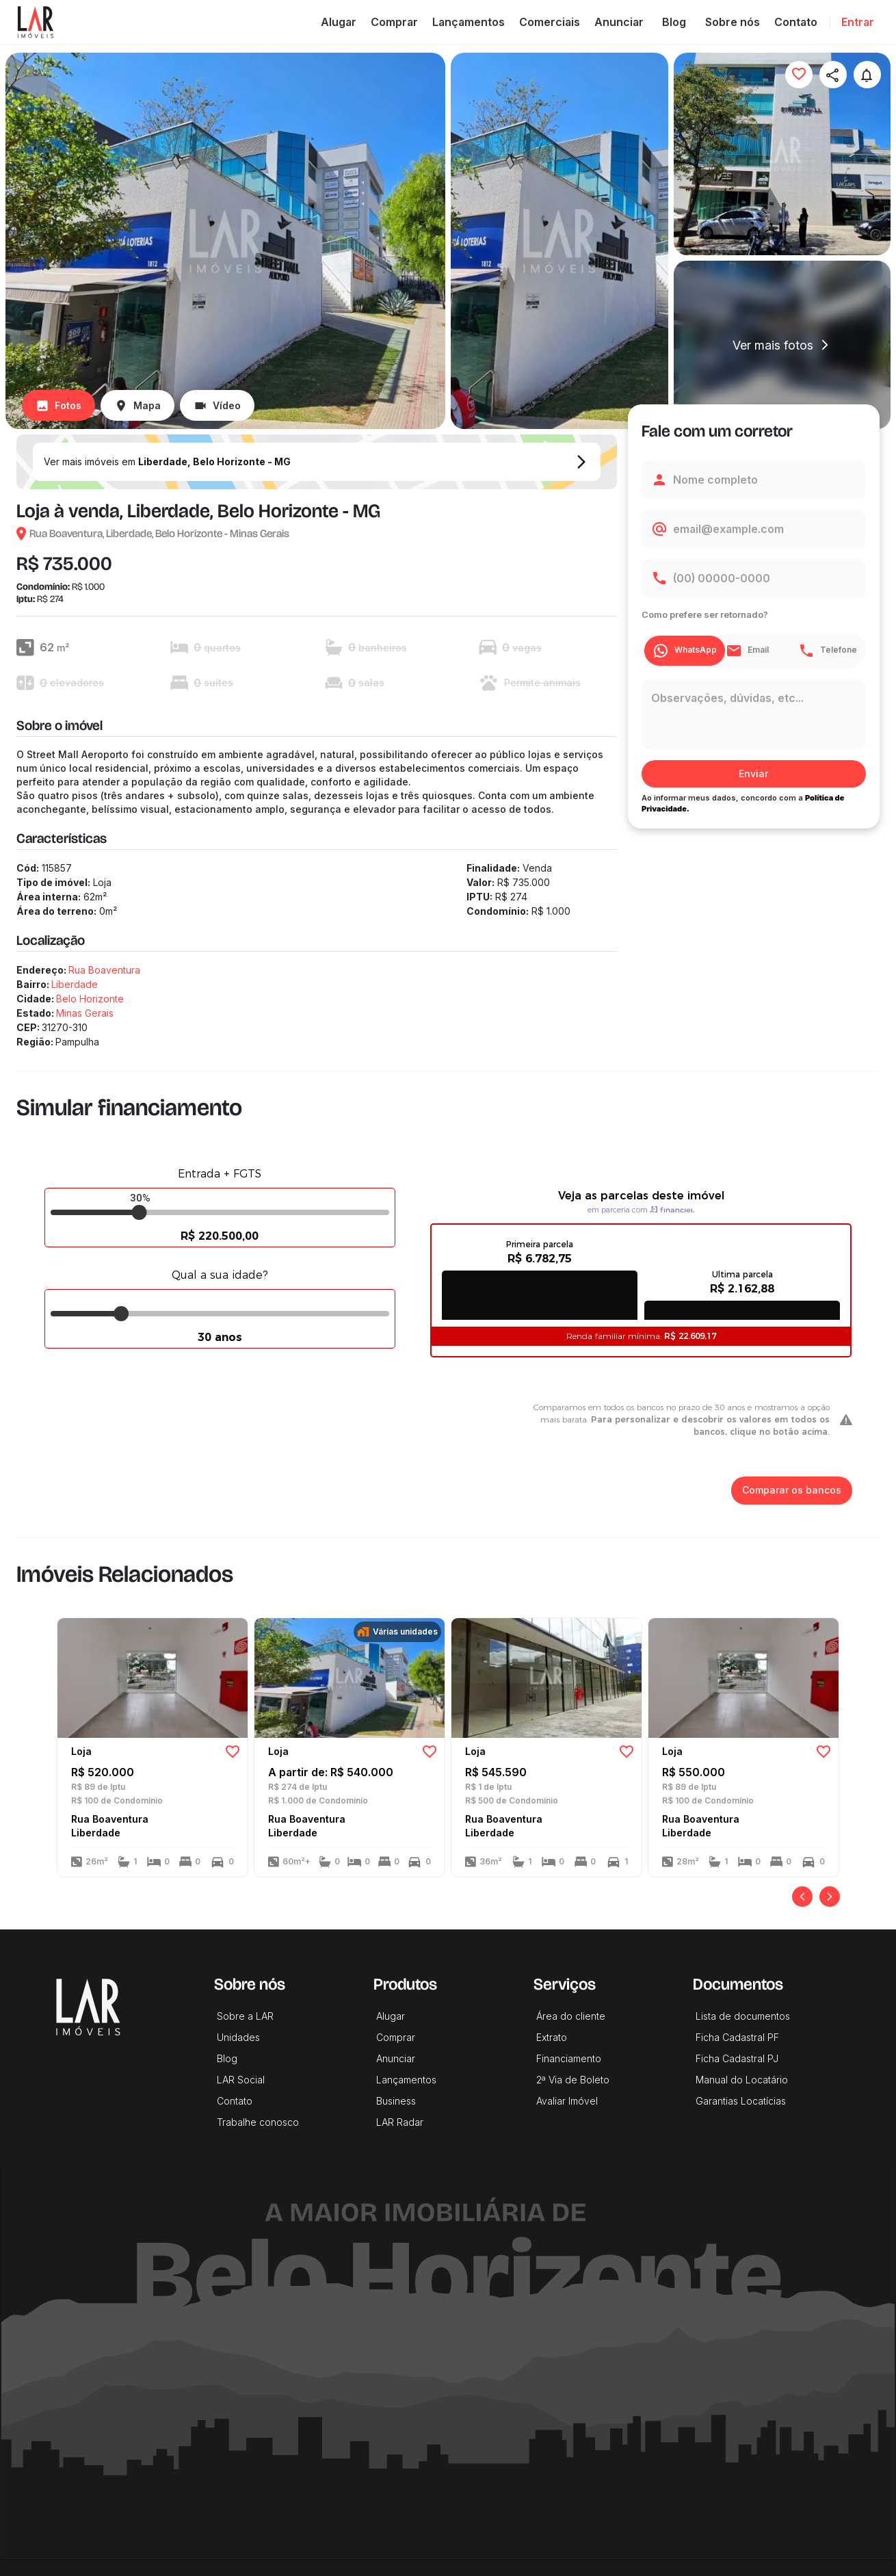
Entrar (858, 22)
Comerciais (549, 22)
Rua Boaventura (104, 970)
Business (396, 2101)
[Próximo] (829, 1896)
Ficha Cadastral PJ (737, 2058)
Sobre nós (732, 22)
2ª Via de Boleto (572, 2079)
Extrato (551, 2037)
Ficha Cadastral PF (737, 2037)
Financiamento (568, 2058)
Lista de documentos (743, 2016)
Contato (796, 22)
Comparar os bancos (791, 1490)
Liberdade (74, 984)
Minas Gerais (85, 1013)
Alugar (338, 22)
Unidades (238, 2037)
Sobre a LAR (245, 2016)
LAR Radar (399, 2122)
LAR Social (241, 2079)
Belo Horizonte (90, 998)
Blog (674, 22)
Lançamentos (468, 22)
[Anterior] (802, 1896)
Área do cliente (570, 2016)
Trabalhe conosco (258, 2122)
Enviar (754, 774)
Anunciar (619, 22)
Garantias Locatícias (741, 2101)
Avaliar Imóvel (567, 2101)
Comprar (394, 22)
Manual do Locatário (742, 2079)
